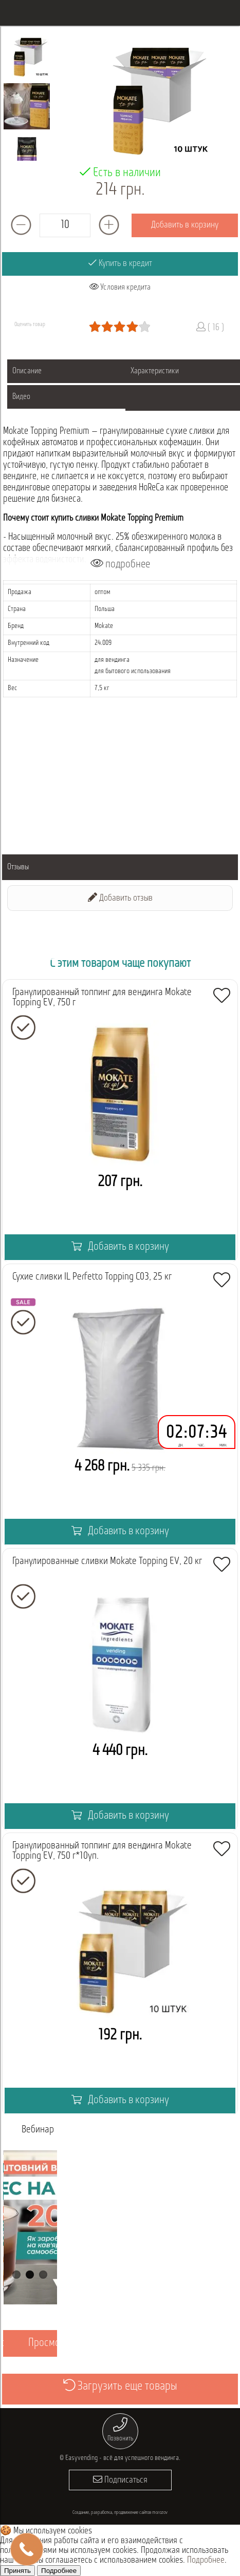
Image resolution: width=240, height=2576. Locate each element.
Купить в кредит (120, 263)
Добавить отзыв (120, 897)
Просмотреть (55, 2343)
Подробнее (206, 2560)
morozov (160, 2512)
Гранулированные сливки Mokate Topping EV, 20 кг (107, 1561)
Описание (27, 371)
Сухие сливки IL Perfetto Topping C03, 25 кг (92, 1277)
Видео (21, 397)
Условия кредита (120, 287)
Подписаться (120, 2479)
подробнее (120, 564)
